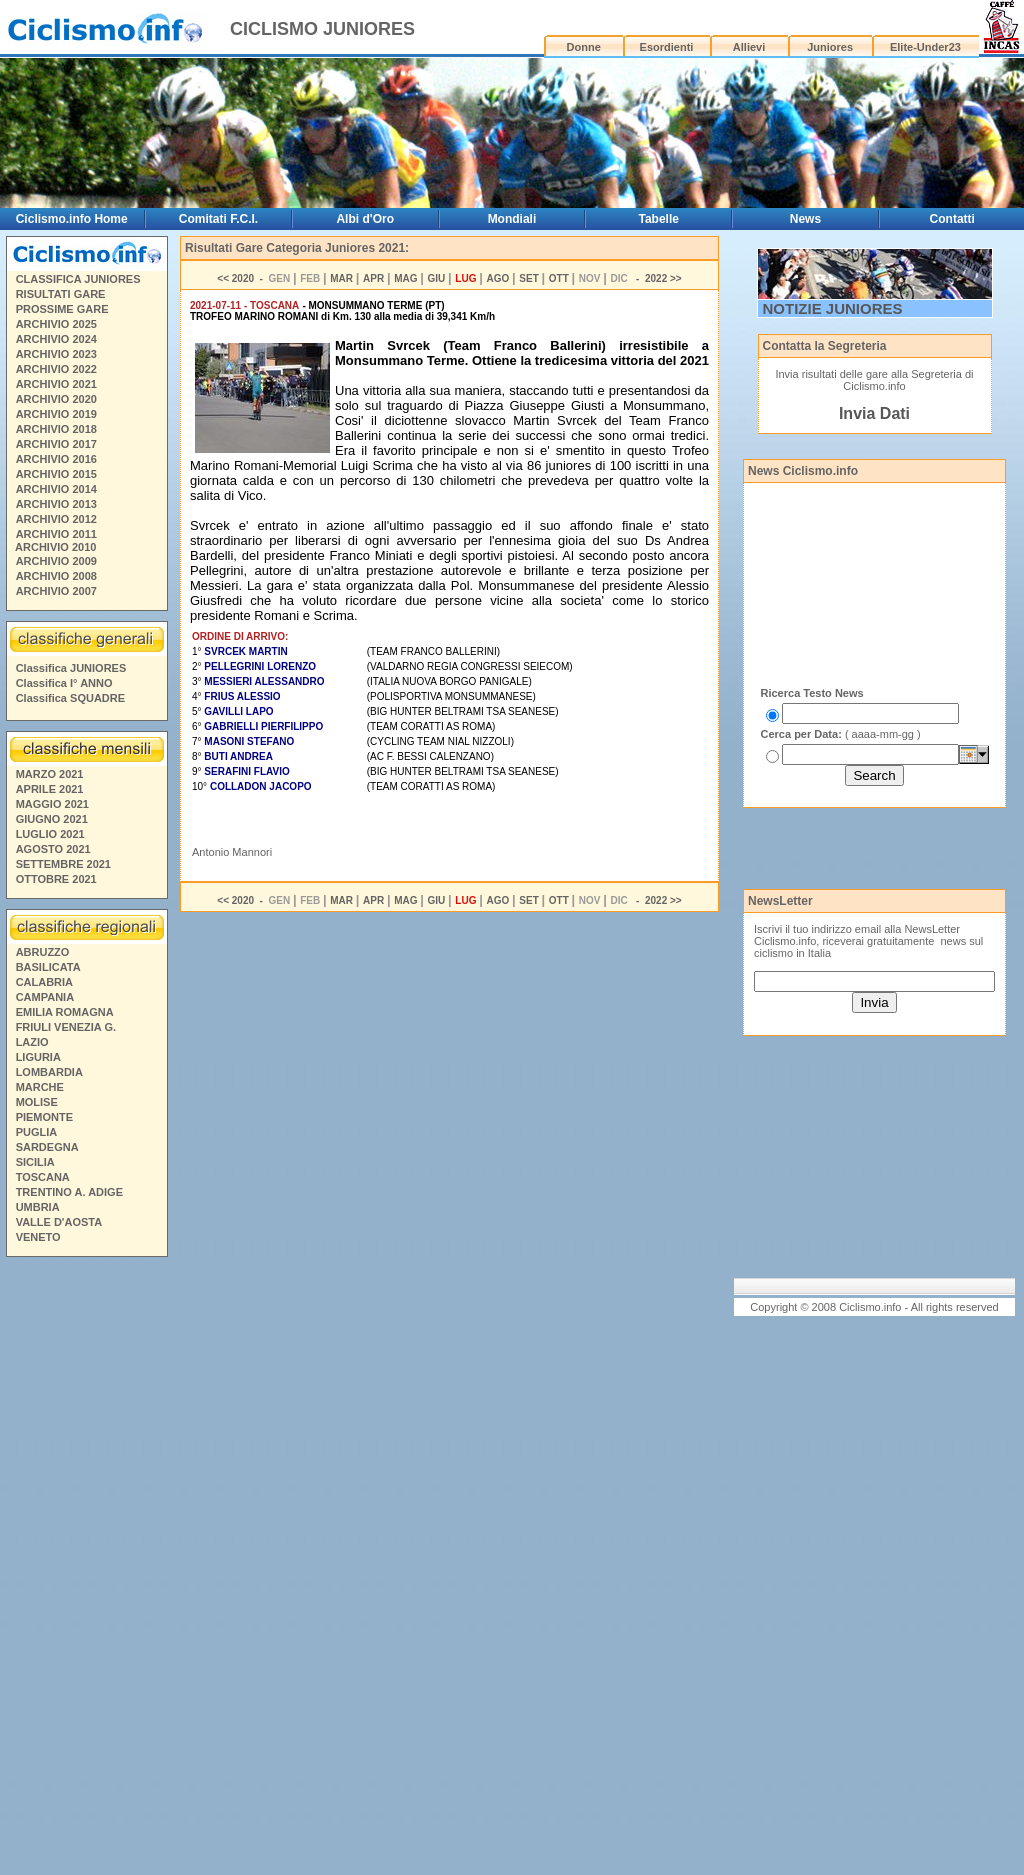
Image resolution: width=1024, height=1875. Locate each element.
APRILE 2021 (50, 789)
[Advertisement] (86, 1569)
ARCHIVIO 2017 (56, 444)
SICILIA (35, 1162)
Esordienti (667, 47)
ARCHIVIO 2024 (56, 339)
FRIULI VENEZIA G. (66, 1027)
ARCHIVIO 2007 (56, 591)
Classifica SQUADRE (70, 698)
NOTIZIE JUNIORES (833, 308)
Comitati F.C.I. (218, 219)
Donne (584, 47)
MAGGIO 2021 (52, 804)
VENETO (38, 1237)
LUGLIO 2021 (50, 834)
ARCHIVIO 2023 (56, 354)
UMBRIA (38, 1207)
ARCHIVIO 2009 (56, 561)
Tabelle (658, 219)
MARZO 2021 (50, 774)
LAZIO (32, 1042)
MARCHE (40, 1087)
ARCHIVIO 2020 (56, 399)
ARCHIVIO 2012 (56, 519)
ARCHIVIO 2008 (56, 576)
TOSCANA (43, 1177)
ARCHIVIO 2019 (56, 414)
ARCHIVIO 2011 (56, 534)
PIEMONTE (44, 1117)
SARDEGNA (47, 1147)
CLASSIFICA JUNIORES (78, 279)
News (805, 219)
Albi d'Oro (365, 219)
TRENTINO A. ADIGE (69, 1192)
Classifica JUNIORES (71, 668)
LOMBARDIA (49, 1072)
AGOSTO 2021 (53, 849)
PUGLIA (37, 1132)
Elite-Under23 (925, 47)
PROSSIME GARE (62, 309)
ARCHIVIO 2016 (56, 459)
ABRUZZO (43, 952)
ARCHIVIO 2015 (56, 474)
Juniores (830, 47)
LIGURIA (38, 1057)
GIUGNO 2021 (52, 819)
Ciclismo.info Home (72, 219)
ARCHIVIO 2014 (56, 489)
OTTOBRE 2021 (56, 879)
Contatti (952, 219)
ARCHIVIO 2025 (56, 324)
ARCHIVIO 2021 (56, 384)
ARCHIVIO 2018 (56, 429)
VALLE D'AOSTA (59, 1222)
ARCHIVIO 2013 (56, 504)
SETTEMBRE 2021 (63, 864)
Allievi (749, 47)
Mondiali (512, 219)
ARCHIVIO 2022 (56, 369)
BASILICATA (48, 967)
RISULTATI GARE (61, 294)
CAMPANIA (45, 997)
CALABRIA (44, 982)
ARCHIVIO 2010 (55, 547)
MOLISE (37, 1102)
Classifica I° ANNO (64, 683)
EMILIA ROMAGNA (65, 1012)
